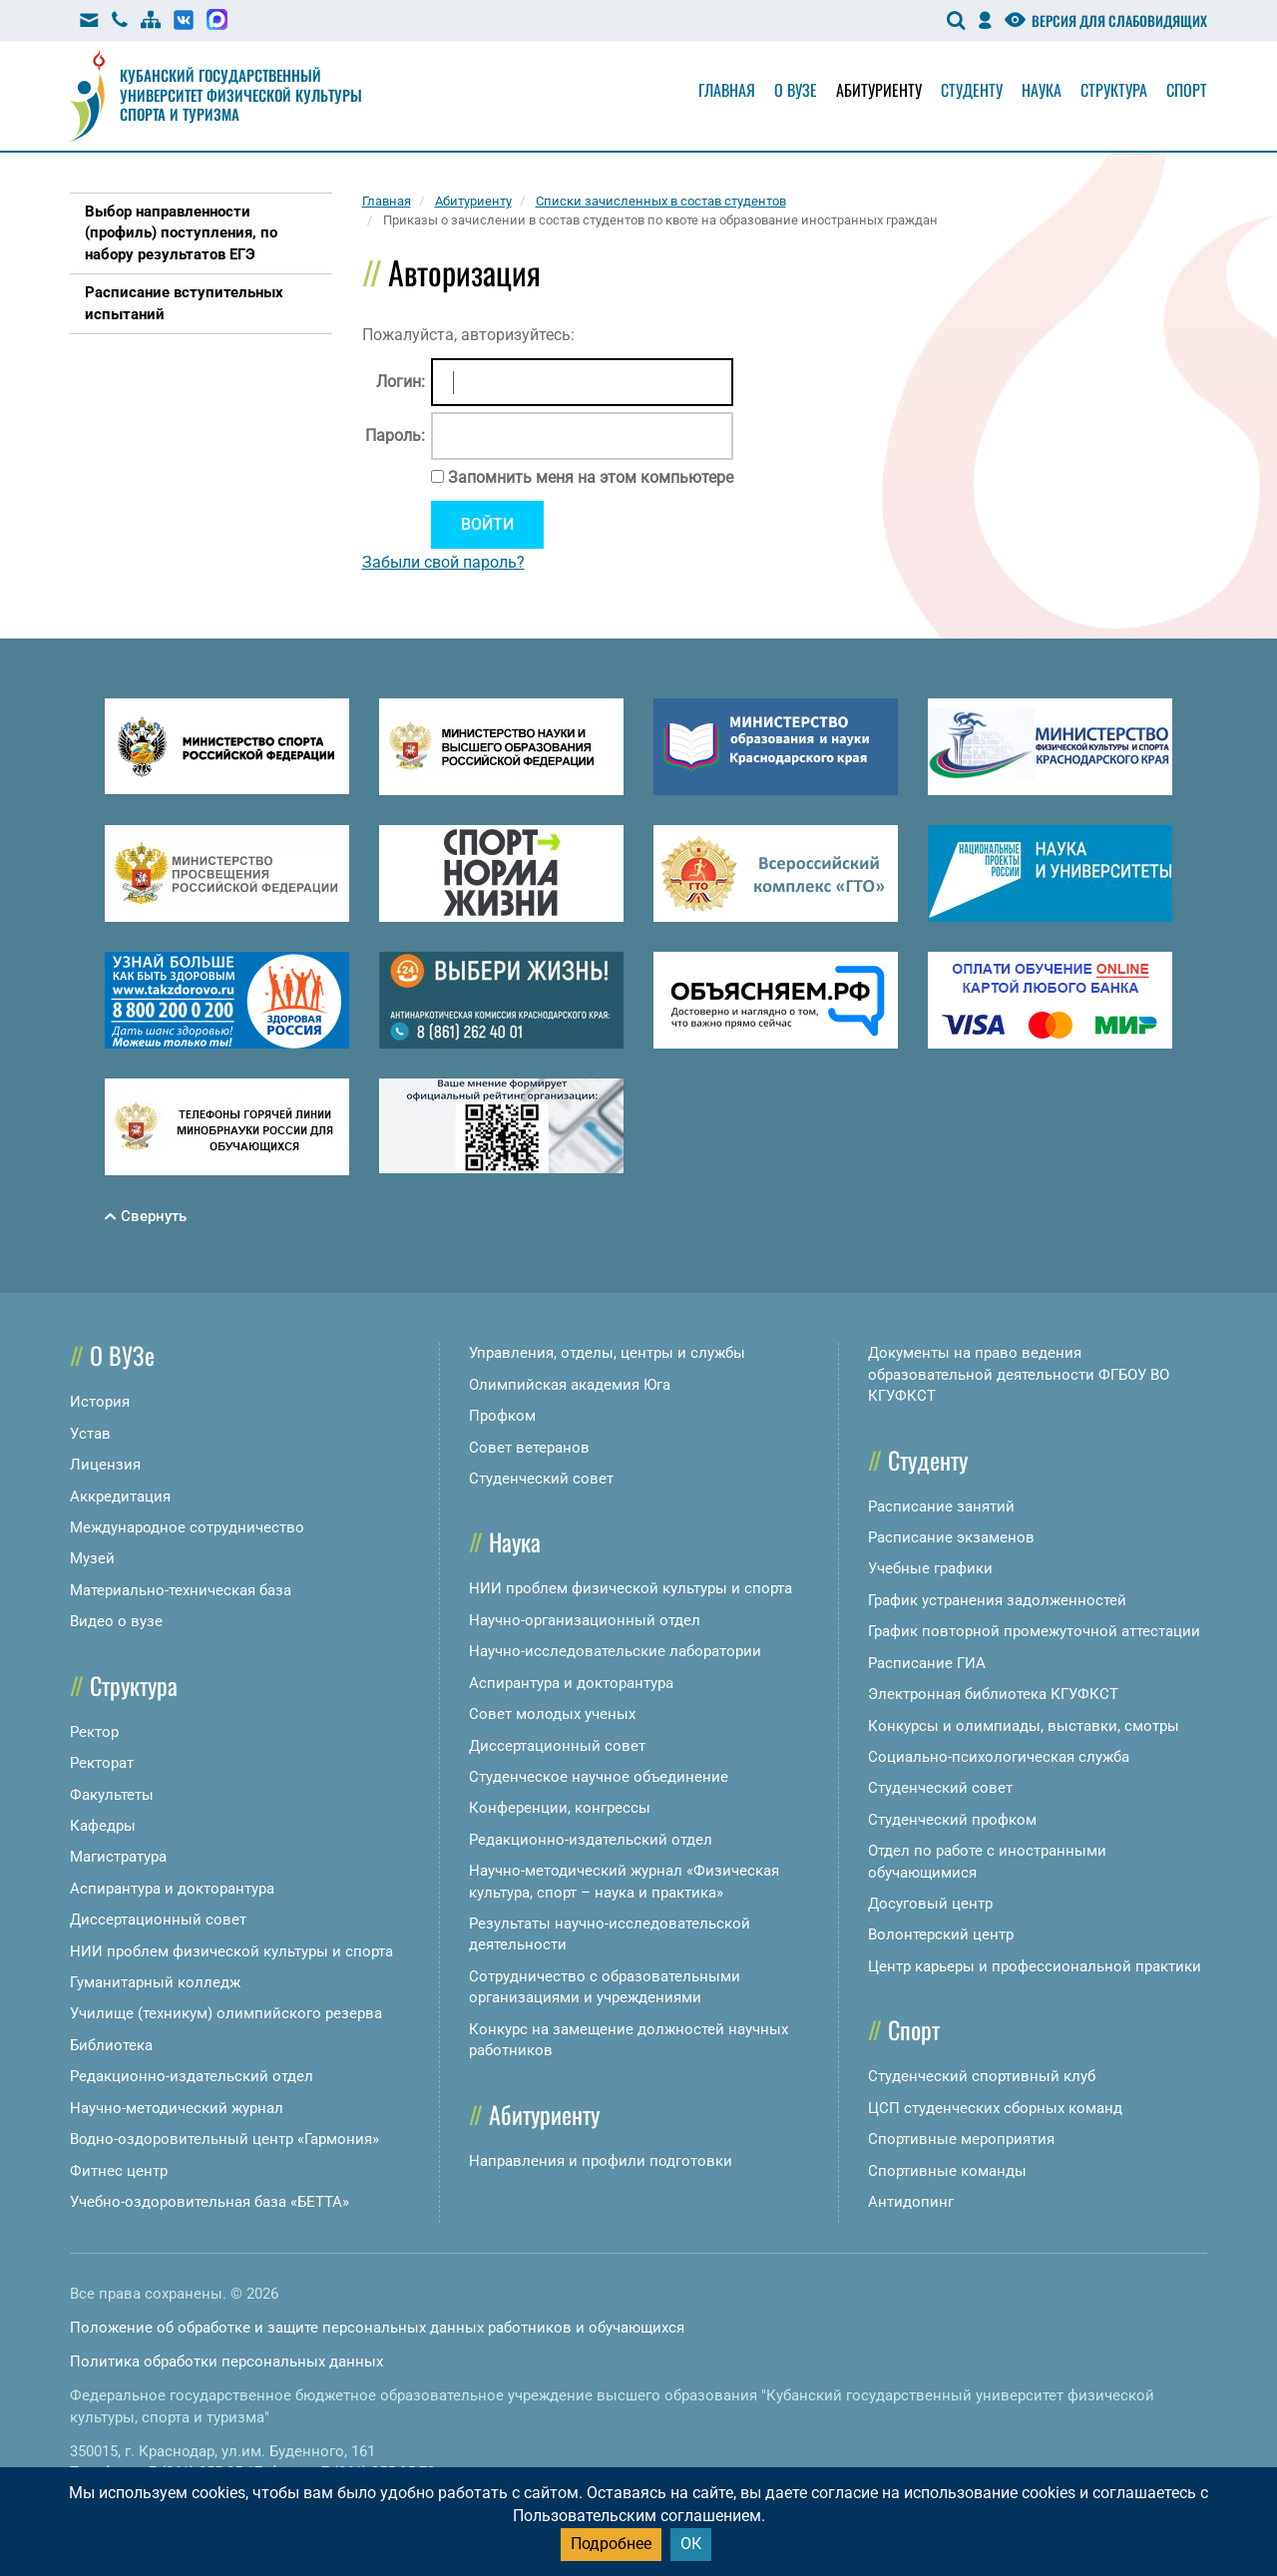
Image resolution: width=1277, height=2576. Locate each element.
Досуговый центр (930, 1904)
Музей (92, 1558)
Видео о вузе (116, 1621)
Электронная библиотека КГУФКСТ (993, 1694)
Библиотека (111, 2045)
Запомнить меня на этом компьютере (588, 477)
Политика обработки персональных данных (226, 2361)
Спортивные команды (947, 2171)
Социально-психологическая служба (998, 1757)
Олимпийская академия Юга (569, 1385)
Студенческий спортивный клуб (981, 2076)
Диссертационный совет (158, 1920)
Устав (90, 1434)
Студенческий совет (541, 1479)
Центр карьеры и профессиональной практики (1034, 1966)
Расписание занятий (941, 1506)
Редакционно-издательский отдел (191, 2076)
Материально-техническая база (180, 1590)
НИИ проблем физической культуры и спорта (231, 1951)
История (100, 1402)
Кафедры (103, 1826)
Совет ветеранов (529, 1448)
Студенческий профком (952, 1820)
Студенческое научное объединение (598, 1777)
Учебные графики (930, 1568)
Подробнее (611, 2543)
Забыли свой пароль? (443, 562)
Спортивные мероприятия (961, 2139)
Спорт (1186, 90)
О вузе (795, 90)
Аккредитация (120, 1496)
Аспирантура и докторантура (172, 1889)
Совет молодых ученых (552, 1714)
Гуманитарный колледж (155, 1982)
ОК (690, 2543)
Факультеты (112, 1795)
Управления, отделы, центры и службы (607, 1353)
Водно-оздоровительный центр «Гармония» (224, 2139)
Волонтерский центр (941, 1934)
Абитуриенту (879, 90)
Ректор (94, 1732)
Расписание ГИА (927, 1663)
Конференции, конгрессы (559, 1808)
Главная (726, 90)
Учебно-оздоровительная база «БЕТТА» (209, 2202)
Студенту (972, 90)
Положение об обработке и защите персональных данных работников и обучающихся (377, 2328)
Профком (502, 1416)
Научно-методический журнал (176, 2108)
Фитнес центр (119, 2171)
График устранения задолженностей (997, 1600)
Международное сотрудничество (187, 1527)
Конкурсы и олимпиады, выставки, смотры (1023, 1726)
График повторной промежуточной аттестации (1034, 1631)
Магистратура (118, 1857)
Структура (1113, 90)
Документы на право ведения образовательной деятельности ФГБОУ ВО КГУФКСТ (1018, 1374)
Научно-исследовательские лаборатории (615, 1651)
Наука (1042, 90)
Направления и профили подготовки (600, 2161)
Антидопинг (911, 2202)
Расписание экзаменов (951, 1537)
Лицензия (105, 1465)
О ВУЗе (122, 1355)
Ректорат (102, 1763)
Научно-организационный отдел (584, 1620)
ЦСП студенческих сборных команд (995, 2108)
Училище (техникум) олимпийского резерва (226, 2013)
